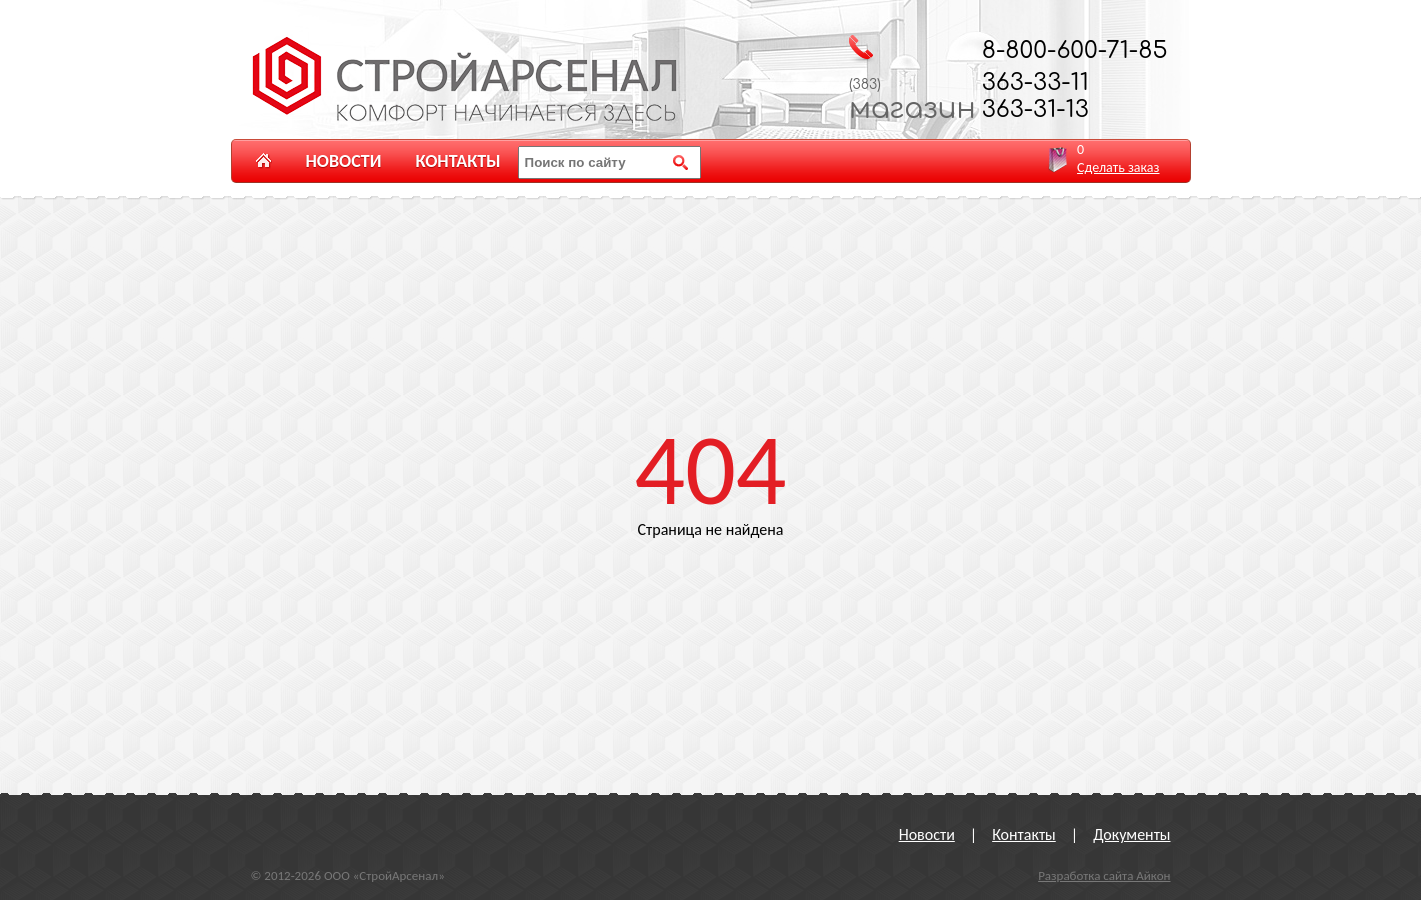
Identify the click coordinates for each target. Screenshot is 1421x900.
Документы (1131, 834)
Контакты (457, 161)
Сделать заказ (1118, 167)
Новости (344, 161)
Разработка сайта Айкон (1104, 875)
